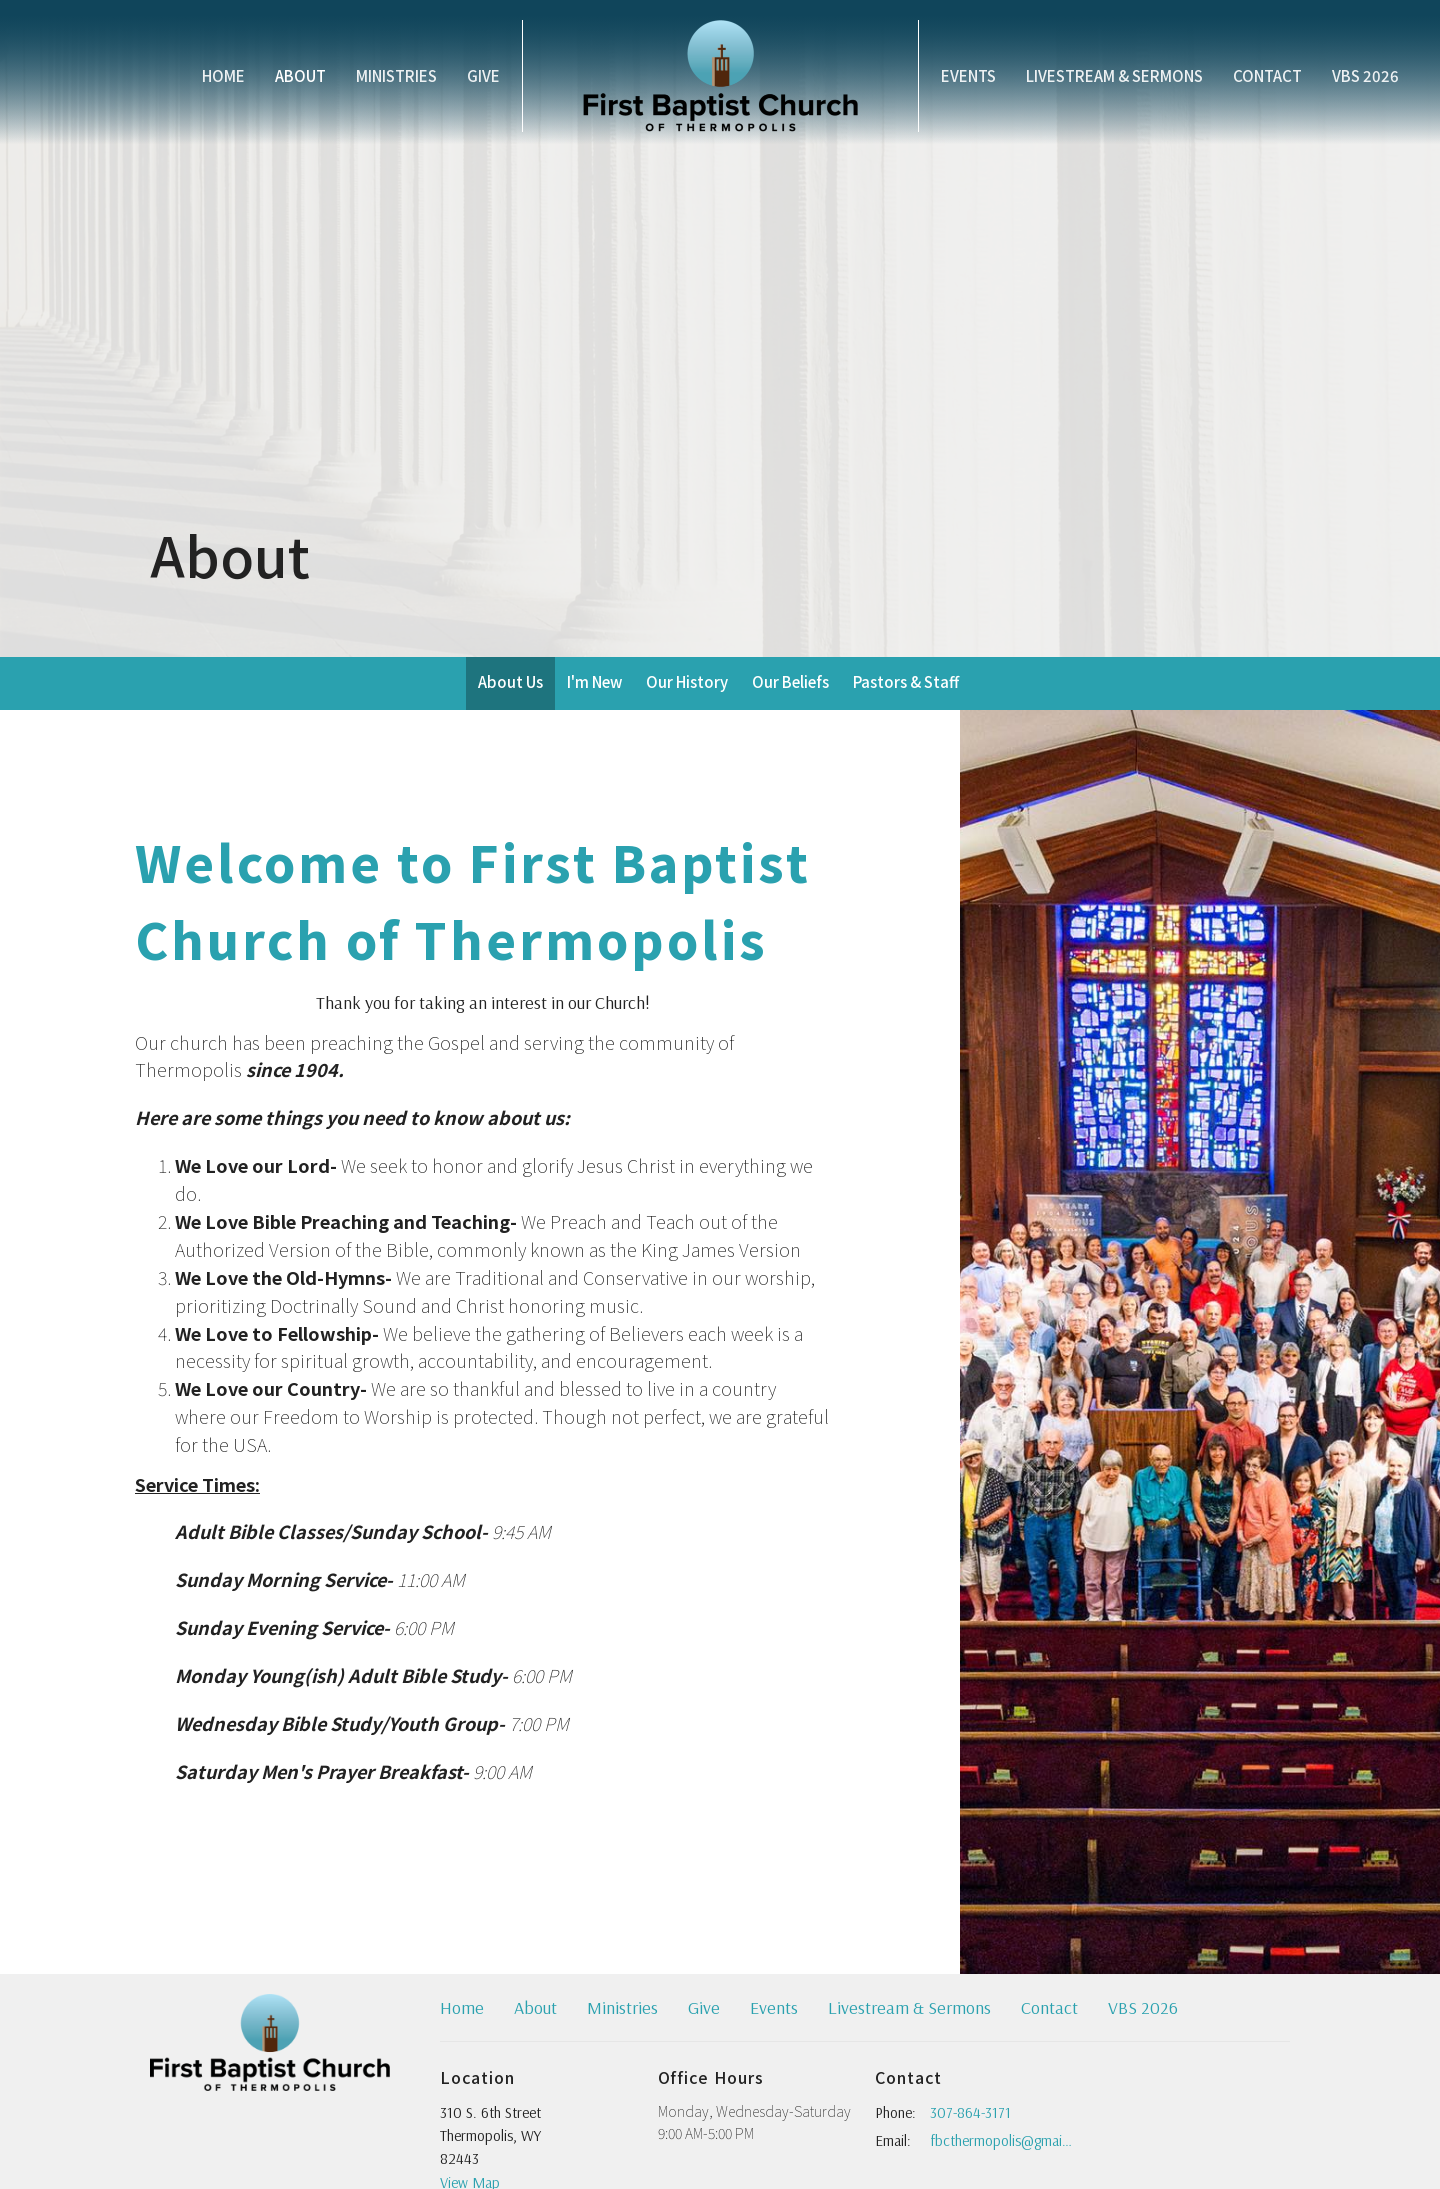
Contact (1267, 75)
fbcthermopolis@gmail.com (1001, 2140)
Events (968, 75)
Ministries (396, 75)
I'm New (594, 681)
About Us (510, 681)
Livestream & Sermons (1114, 75)
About (300, 75)
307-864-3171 (970, 2112)
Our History (687, 681)
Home (223, 75)
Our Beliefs (790, 681)
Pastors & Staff (906, 681)
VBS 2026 (1365, 75)
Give (483, 75)
